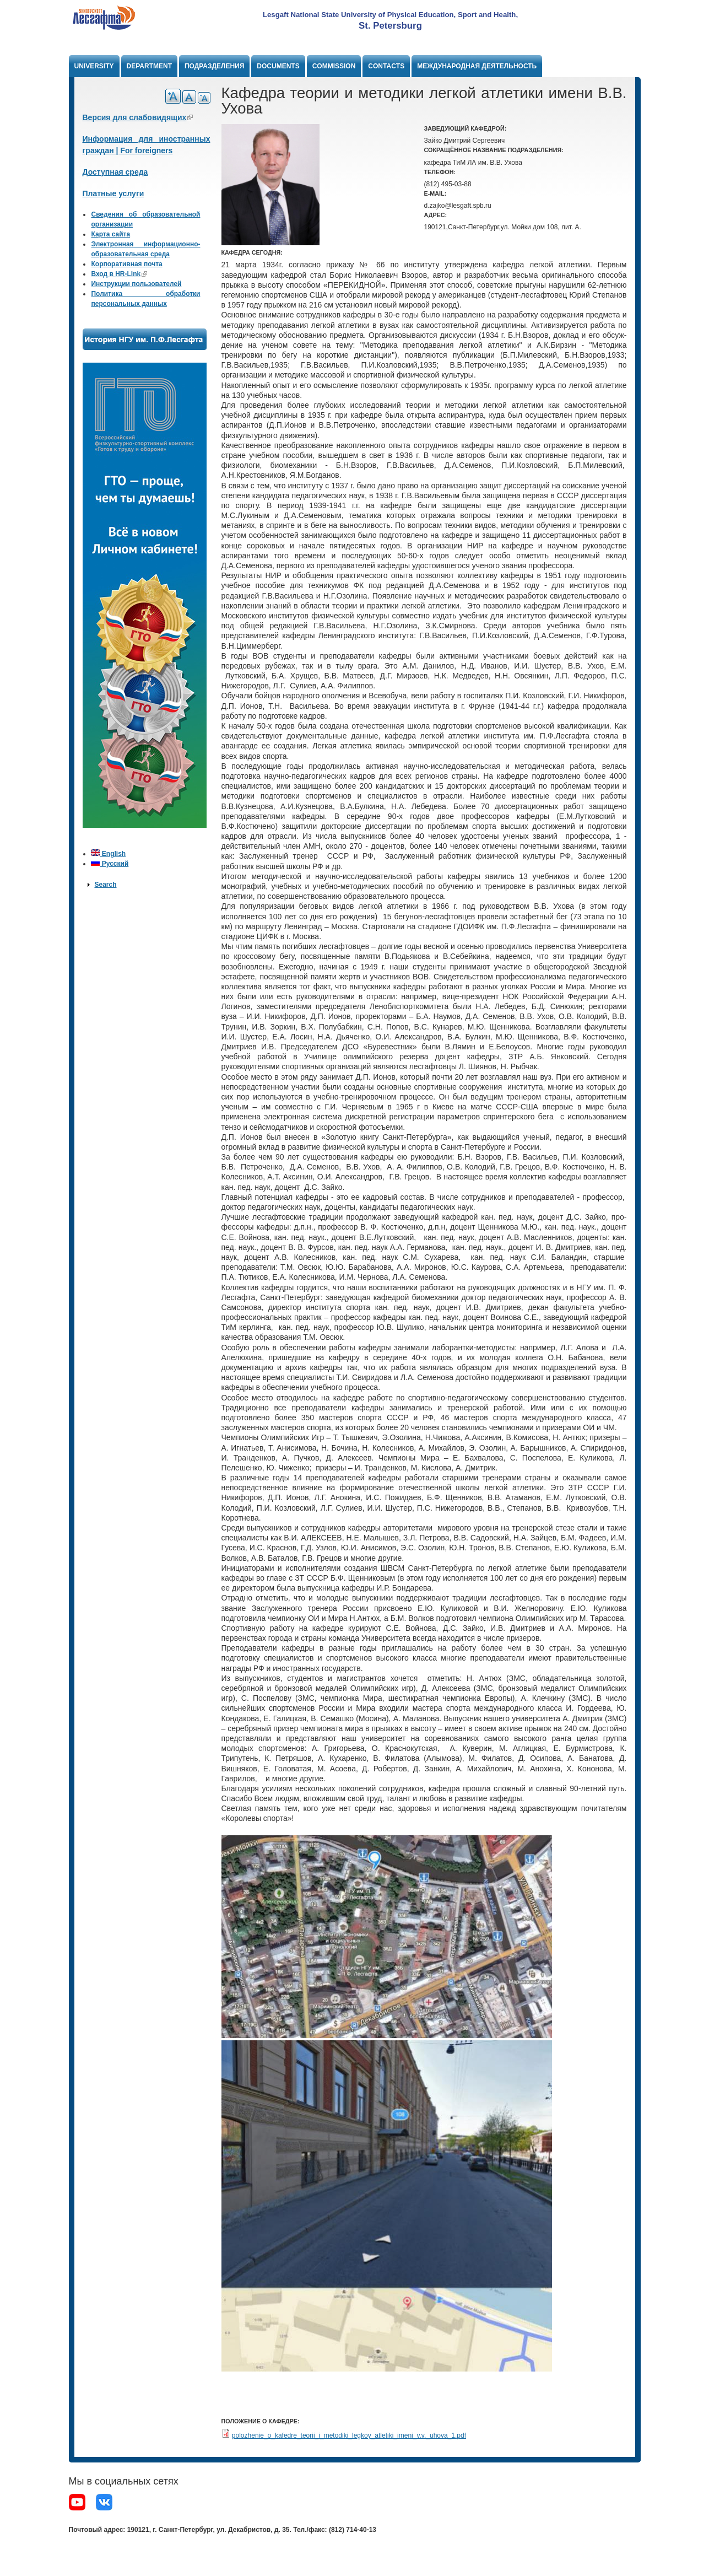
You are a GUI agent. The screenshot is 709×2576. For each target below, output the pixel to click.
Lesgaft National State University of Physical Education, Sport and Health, (390, 14)
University (94, 66)
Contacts (386, 66)
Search (105, 884)
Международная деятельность (477, 66)
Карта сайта (110, 234)
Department (149, 66)
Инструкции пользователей (136, 284)
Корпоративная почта (126, 264)
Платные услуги (113, 193)
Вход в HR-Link (119, 274)
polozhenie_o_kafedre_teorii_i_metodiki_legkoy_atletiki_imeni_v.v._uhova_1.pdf (349, 2435)
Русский (109, 863)
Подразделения (214, 66)
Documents (278, 66)
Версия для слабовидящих (138, 117)
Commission (334, 66)
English (108, 854)
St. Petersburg (390, 25)
